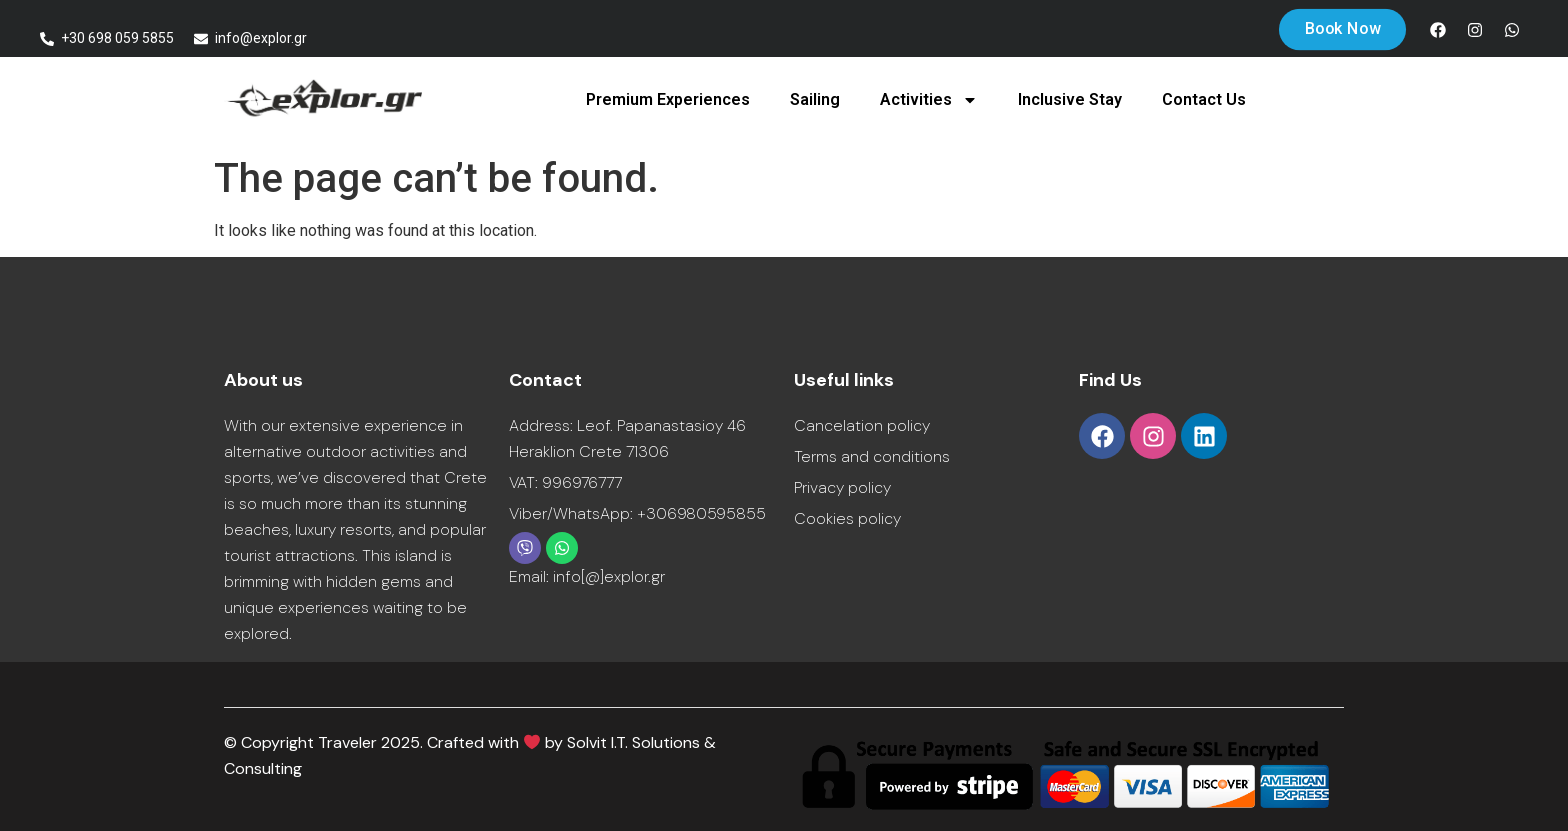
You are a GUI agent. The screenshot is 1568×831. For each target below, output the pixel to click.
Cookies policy (847, 518)
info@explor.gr (261, 38)
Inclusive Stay (1070, 99)
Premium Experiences (668, 99)
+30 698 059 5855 (117, 38)
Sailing (815, 99)
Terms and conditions (872, 456)
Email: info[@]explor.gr (587, 576)
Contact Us (1204, 99)
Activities (929, 100)
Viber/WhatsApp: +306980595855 (637, 513)
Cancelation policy (862, 425)
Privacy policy (842, 487)
